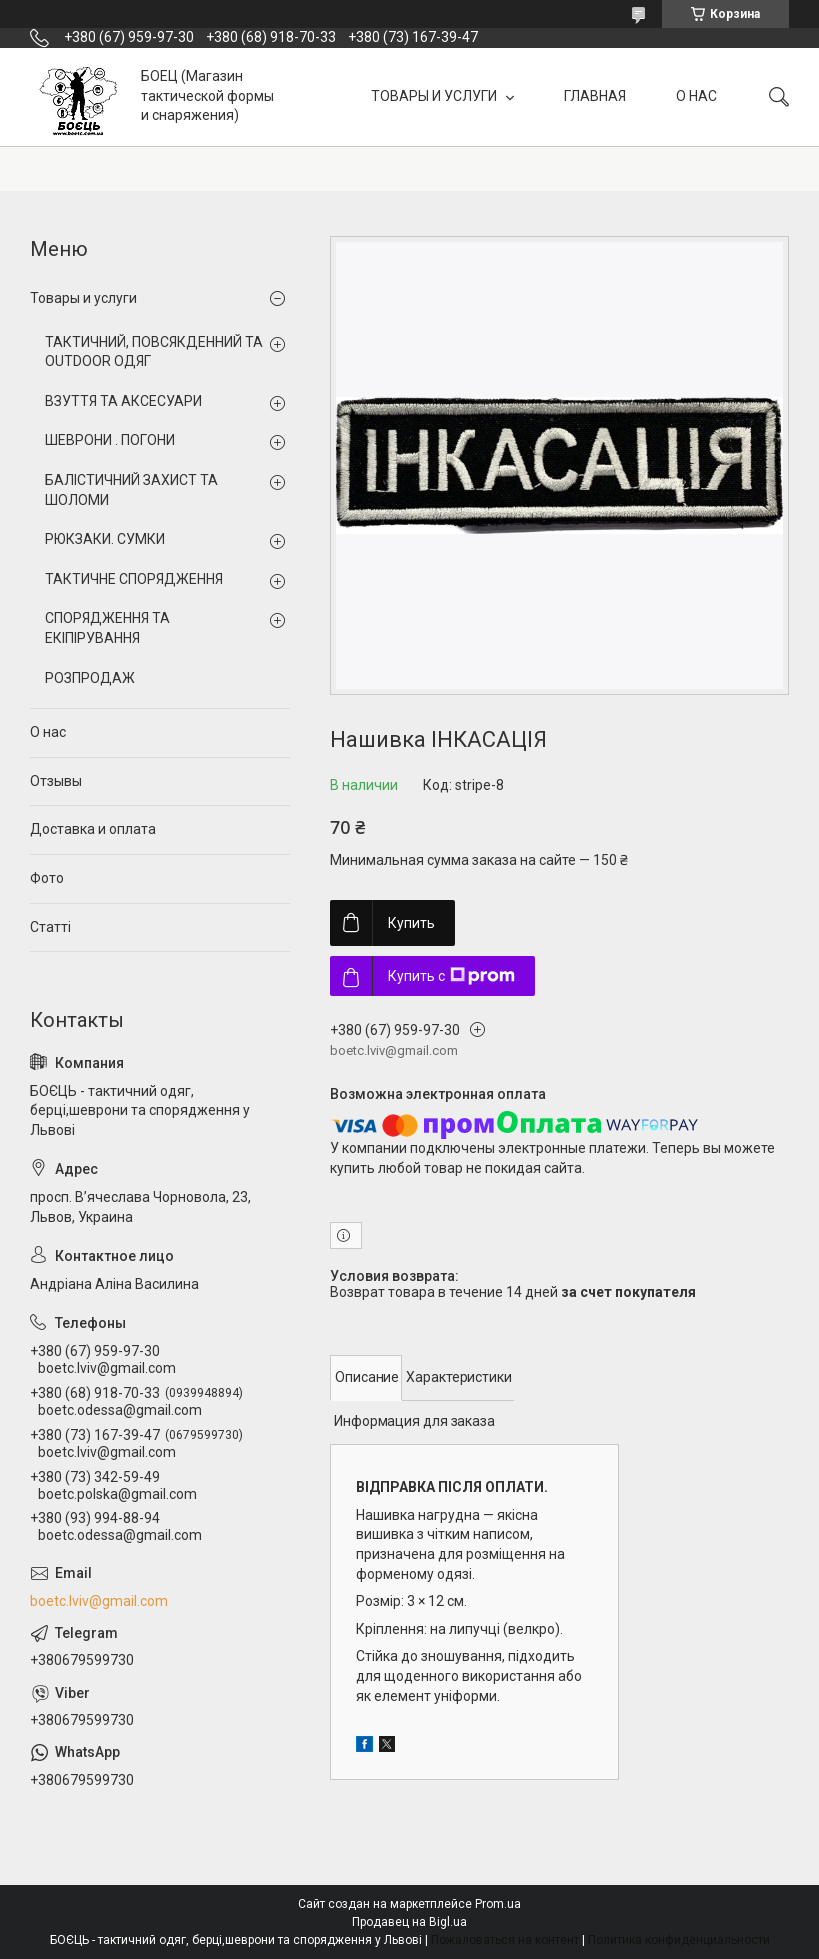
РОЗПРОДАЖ (90, 678)
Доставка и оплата (93, 829)
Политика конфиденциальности (679, 1940)
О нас (48, 732)
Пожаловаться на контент (505, 1940)
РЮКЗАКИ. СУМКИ (105, 539)
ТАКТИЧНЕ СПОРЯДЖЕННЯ (134, 579)
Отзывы (56, 781)
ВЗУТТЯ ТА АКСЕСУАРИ (123, 401)
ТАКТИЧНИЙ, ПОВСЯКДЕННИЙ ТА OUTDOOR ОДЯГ (154, 352)
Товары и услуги (83, 298)
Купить (411, 923)
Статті (50, 927)
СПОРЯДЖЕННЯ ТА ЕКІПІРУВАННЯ (107, 628)
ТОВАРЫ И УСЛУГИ (435, 96)
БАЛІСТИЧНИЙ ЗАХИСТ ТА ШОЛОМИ (131, 490)
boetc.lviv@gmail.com (99, 1601)
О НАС (696, 96)
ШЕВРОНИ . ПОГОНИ (110, 440)
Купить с (451, 976)
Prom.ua (498, 1904)
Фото (47, 878)
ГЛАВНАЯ (595, 96)
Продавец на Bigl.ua (409, 1922)
